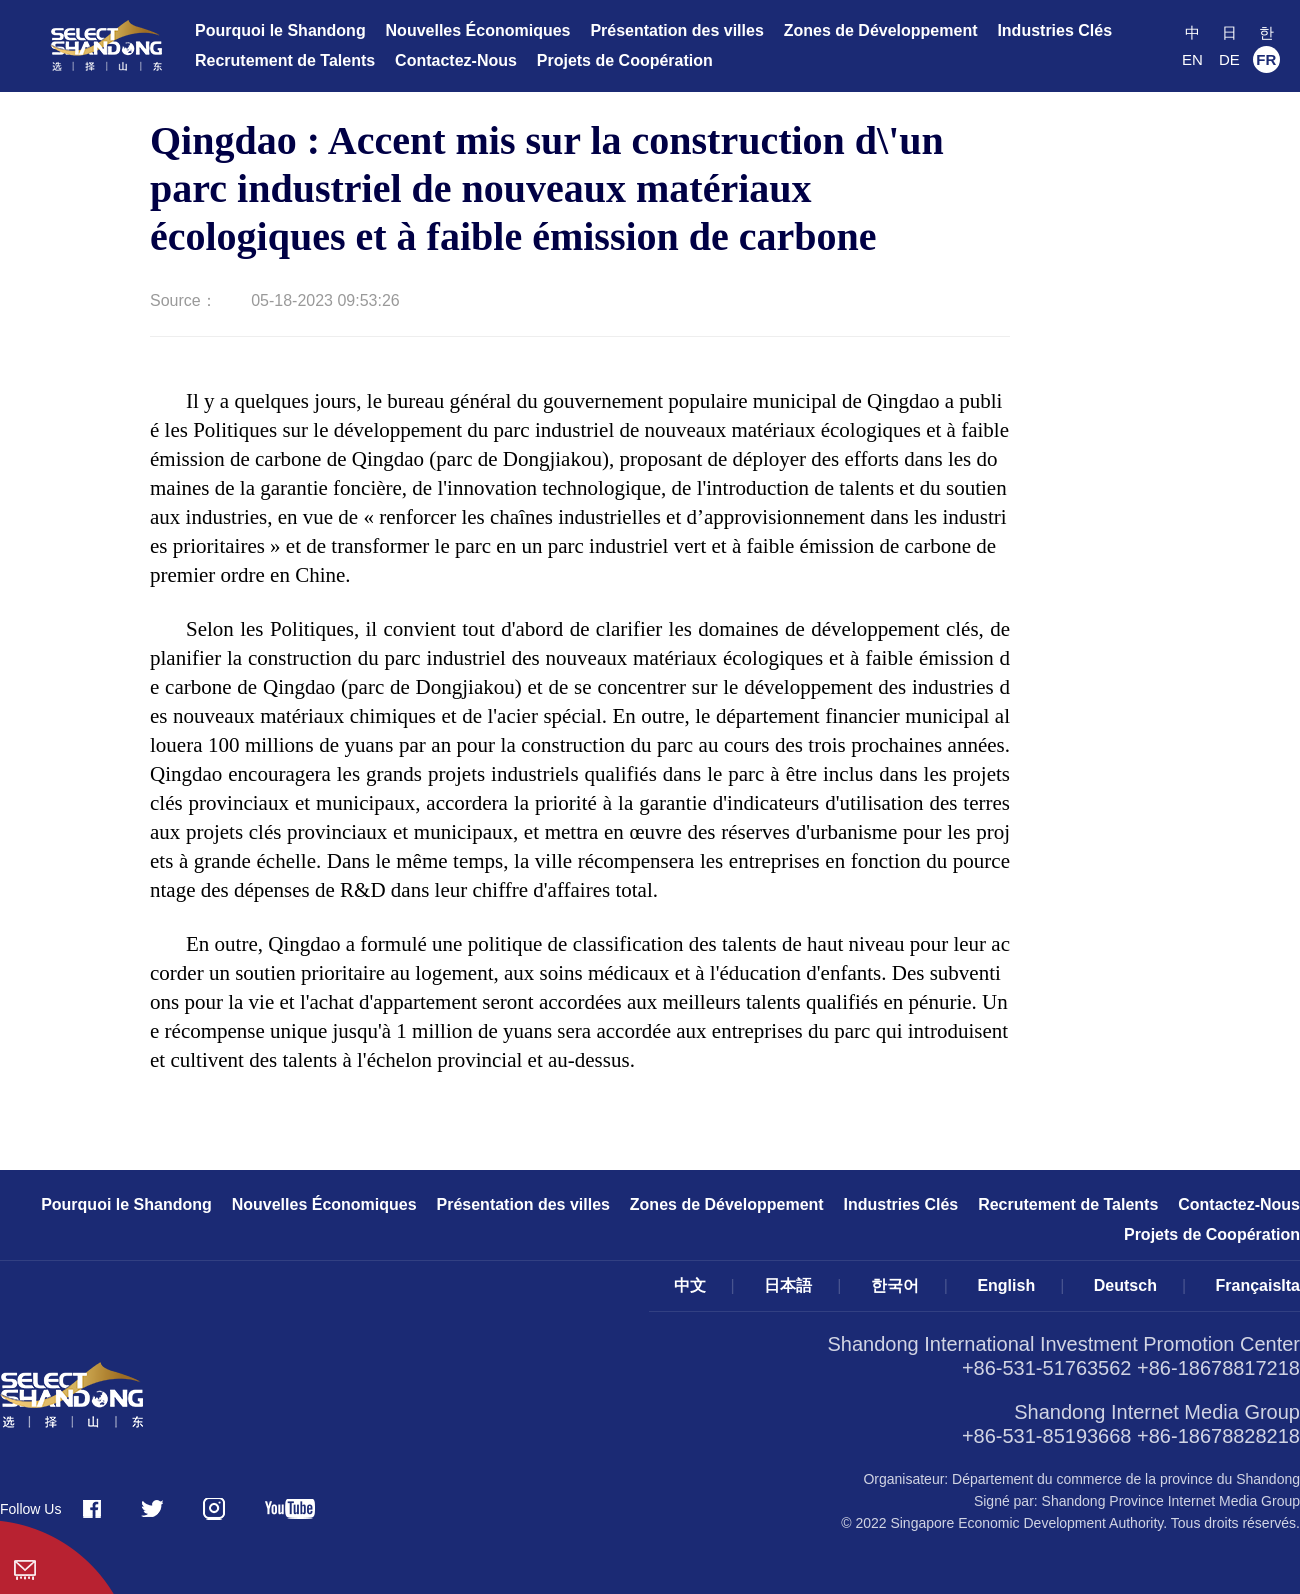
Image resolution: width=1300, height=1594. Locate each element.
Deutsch (1125, 1285)
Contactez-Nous (456, 60)
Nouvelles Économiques (478, 30)
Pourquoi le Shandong (280, 30)
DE (1229, 59)
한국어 (895, 1285)
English (1006, 1285)
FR (1266, 59)
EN (1192, 59)
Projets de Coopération (625, 60)
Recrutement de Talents (285, 60)
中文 (690, 1285)
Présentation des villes (676, 30)
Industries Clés (1054, 30)
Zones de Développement (881, 30)
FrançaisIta (1258, 1285)
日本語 (788, 1285)
